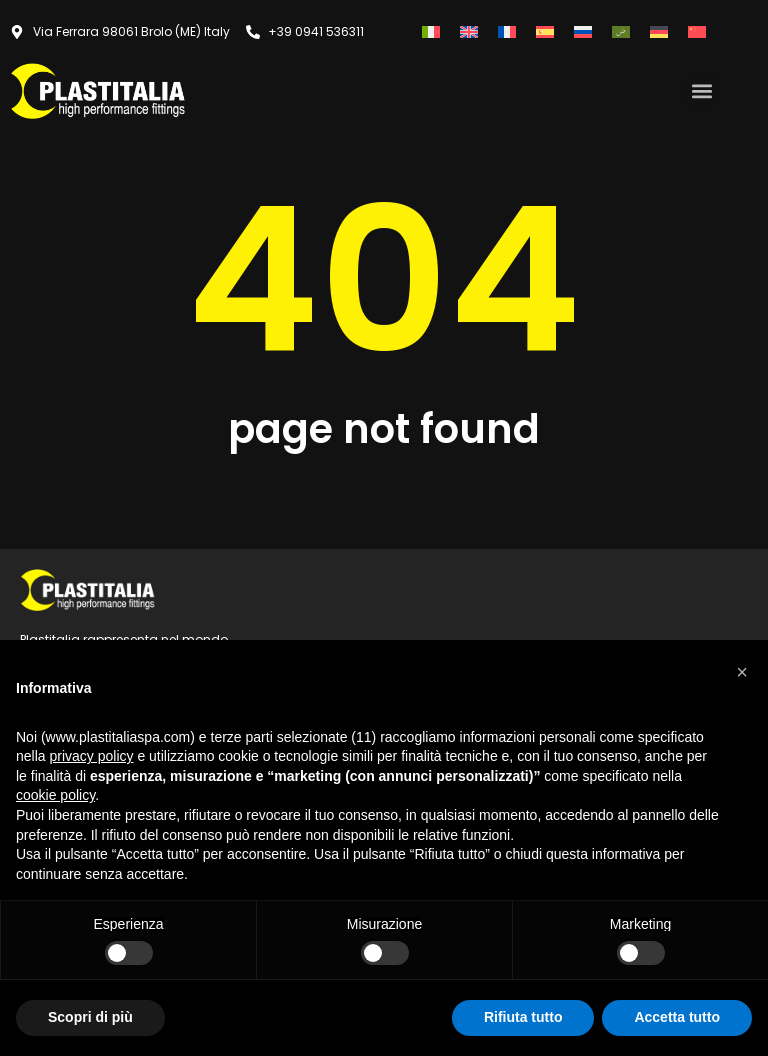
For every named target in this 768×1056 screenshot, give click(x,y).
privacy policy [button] (91, 756)
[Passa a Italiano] (431, 31)
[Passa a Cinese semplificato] (697, 31)
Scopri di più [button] (90, 1017)
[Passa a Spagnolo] (545, 31)
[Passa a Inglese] (469, 31)
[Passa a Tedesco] (659, 31)
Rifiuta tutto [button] (523, 1017)
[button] (701, 90)
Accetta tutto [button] (677, 1017)
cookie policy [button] (55, 795)
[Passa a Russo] (583, 31)
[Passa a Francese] (507, 31)
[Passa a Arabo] (621, 31)
